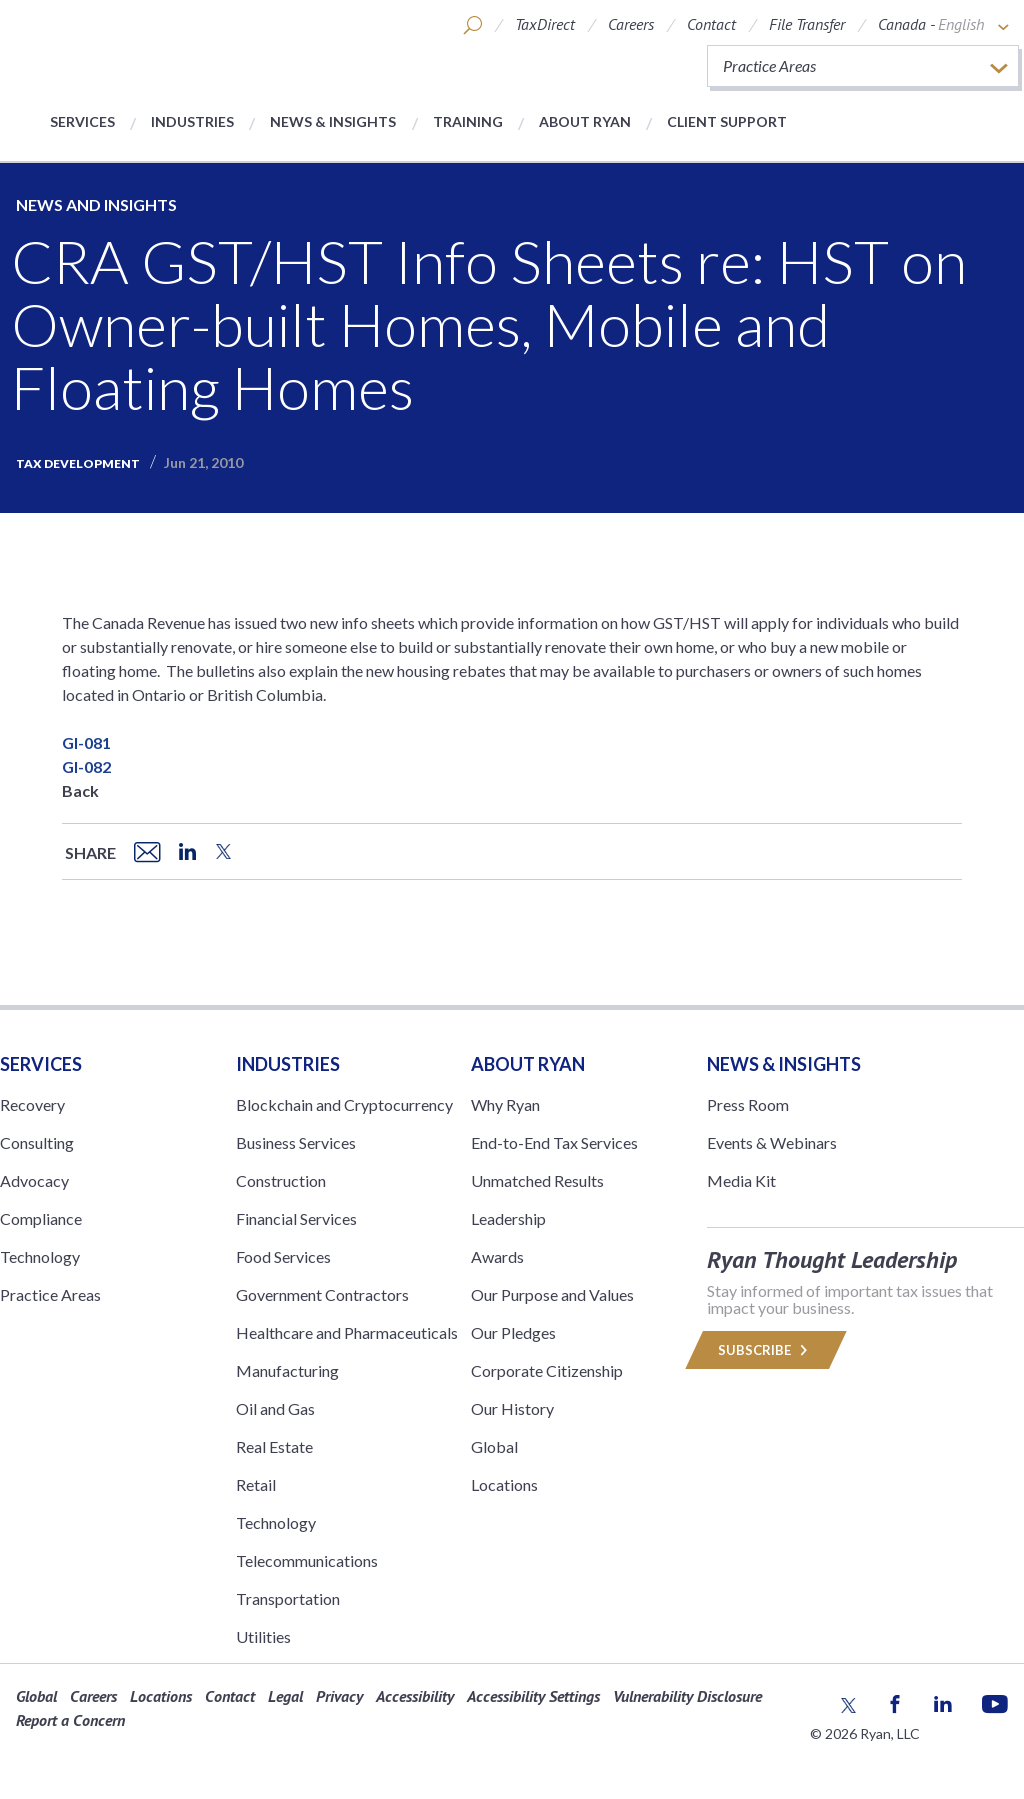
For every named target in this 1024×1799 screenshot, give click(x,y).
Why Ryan (505, 1104)
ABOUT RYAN (528, 1064)
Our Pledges (513, 1332)
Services (82, 121)
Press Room (748, 1104)
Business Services (296, 1142)
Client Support (727, 121)
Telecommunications (307, 1560)
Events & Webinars (772, 1142)
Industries (192, 121)
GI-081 (86, 742)
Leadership (508, 1218)
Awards (497, 1256)
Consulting (37, 1142)
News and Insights (96, 204)
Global (494, 1446)
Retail (256, 1484)
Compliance (41, 1218)
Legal (285, 1696)
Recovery (32, 1104)
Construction (281, 1180)
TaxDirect (545, 24)
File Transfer (807, 24)
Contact (711, 24)
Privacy (339, 1696)
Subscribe (766, 1350)
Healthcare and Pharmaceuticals (347, 1332)
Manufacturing (287, 1370)
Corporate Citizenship (547, 1370)
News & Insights (333, 121)
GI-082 (86, 766)
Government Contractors (322, 1294)
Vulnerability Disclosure (687, 1696)
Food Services (283, 1256)
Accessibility (415, 1696)
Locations (504, 1484)
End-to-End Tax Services (554, 1142)
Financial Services (296, 1218)
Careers (631, 24)
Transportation (288, 1598)
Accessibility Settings (533, 1696)
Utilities (263, 1636)
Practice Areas (50, 1294)
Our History (512, 1408)
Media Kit (741, 1180)
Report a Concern (70, 1720)
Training (468, 121)
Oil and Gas (275, 1408)
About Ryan (585, 121)
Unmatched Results (537, 1180)
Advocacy (34, 1180)
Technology (40, 1256)
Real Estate (274, 1446)
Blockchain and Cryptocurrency (344, 1104)
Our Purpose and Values (552, 1294)
